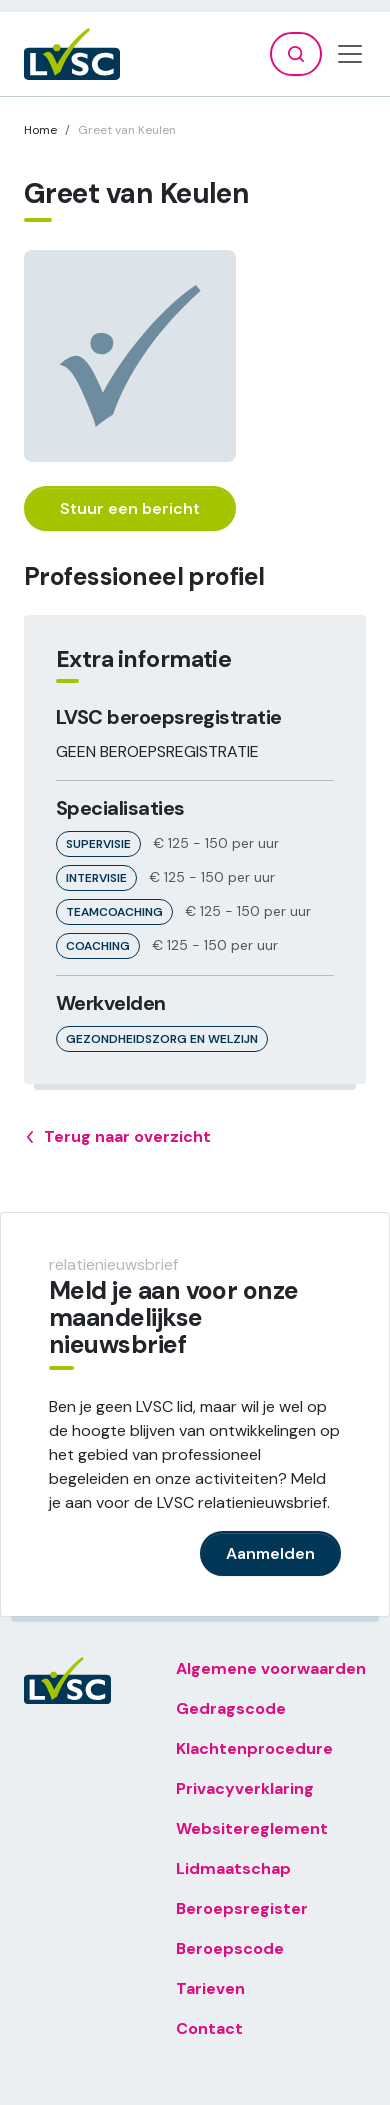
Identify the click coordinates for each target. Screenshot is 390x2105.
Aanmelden (270, 1553)
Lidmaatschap (233, 1868)
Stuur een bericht (130, 508)
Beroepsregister (242, 1908)
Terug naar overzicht (117, 1137)
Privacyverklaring (245, 1788)
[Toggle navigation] (350, 54)
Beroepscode (230, 1948)
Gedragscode (231, 1708)
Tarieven (210, 1988)
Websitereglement (252, 1828)
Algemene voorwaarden (271, 1668)
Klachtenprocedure (254, 1748)
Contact (209, 2028)
